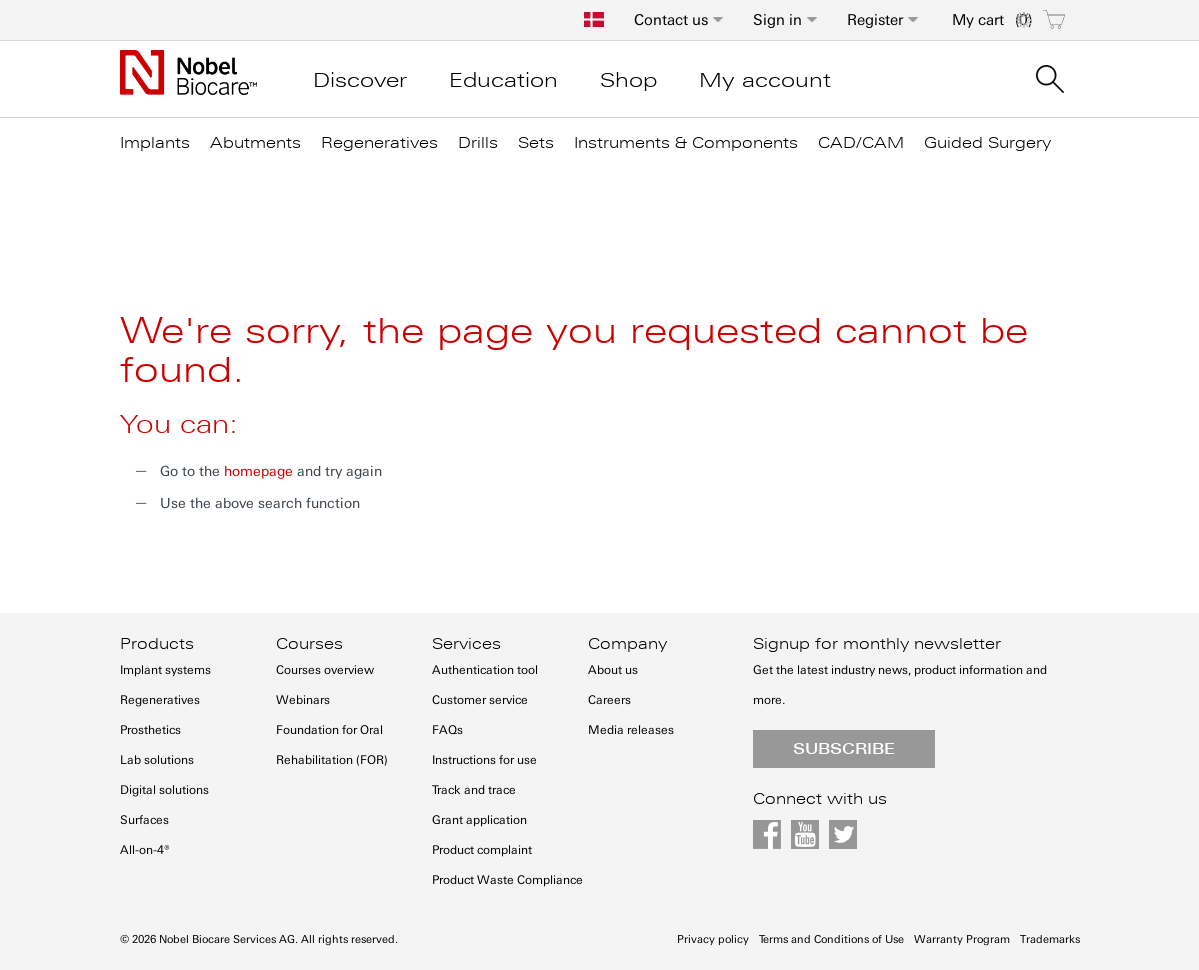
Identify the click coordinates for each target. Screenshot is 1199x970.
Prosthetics (150, 730)
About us (613, 670)
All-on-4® (145, 850)
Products (157, 644)
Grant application (479, 820)
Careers (609, 700)
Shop (628, 80)
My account (765, 80)
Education (503, 80)
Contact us (671, 20)
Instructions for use (484, 760)
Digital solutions (164, 790)
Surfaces (144, 820)
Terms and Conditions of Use (831, 939)
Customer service (480, 700)
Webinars (303, 700)
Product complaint (482, 850)
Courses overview (325, 670)
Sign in (777, 20)
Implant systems (165, 670)
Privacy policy (713, 939)
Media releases (631, 730)
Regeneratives (160, 700)
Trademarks (1050, 939)
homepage (258, 471)
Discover (360, 80)
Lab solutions (157, 760)
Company (627, 644)
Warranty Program (962, 939)
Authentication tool (485, 670)
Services (466, 644)
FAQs (447, 730)
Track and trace (474, 790)
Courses (309, 644)
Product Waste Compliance (507, 880)
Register (875, 20)
